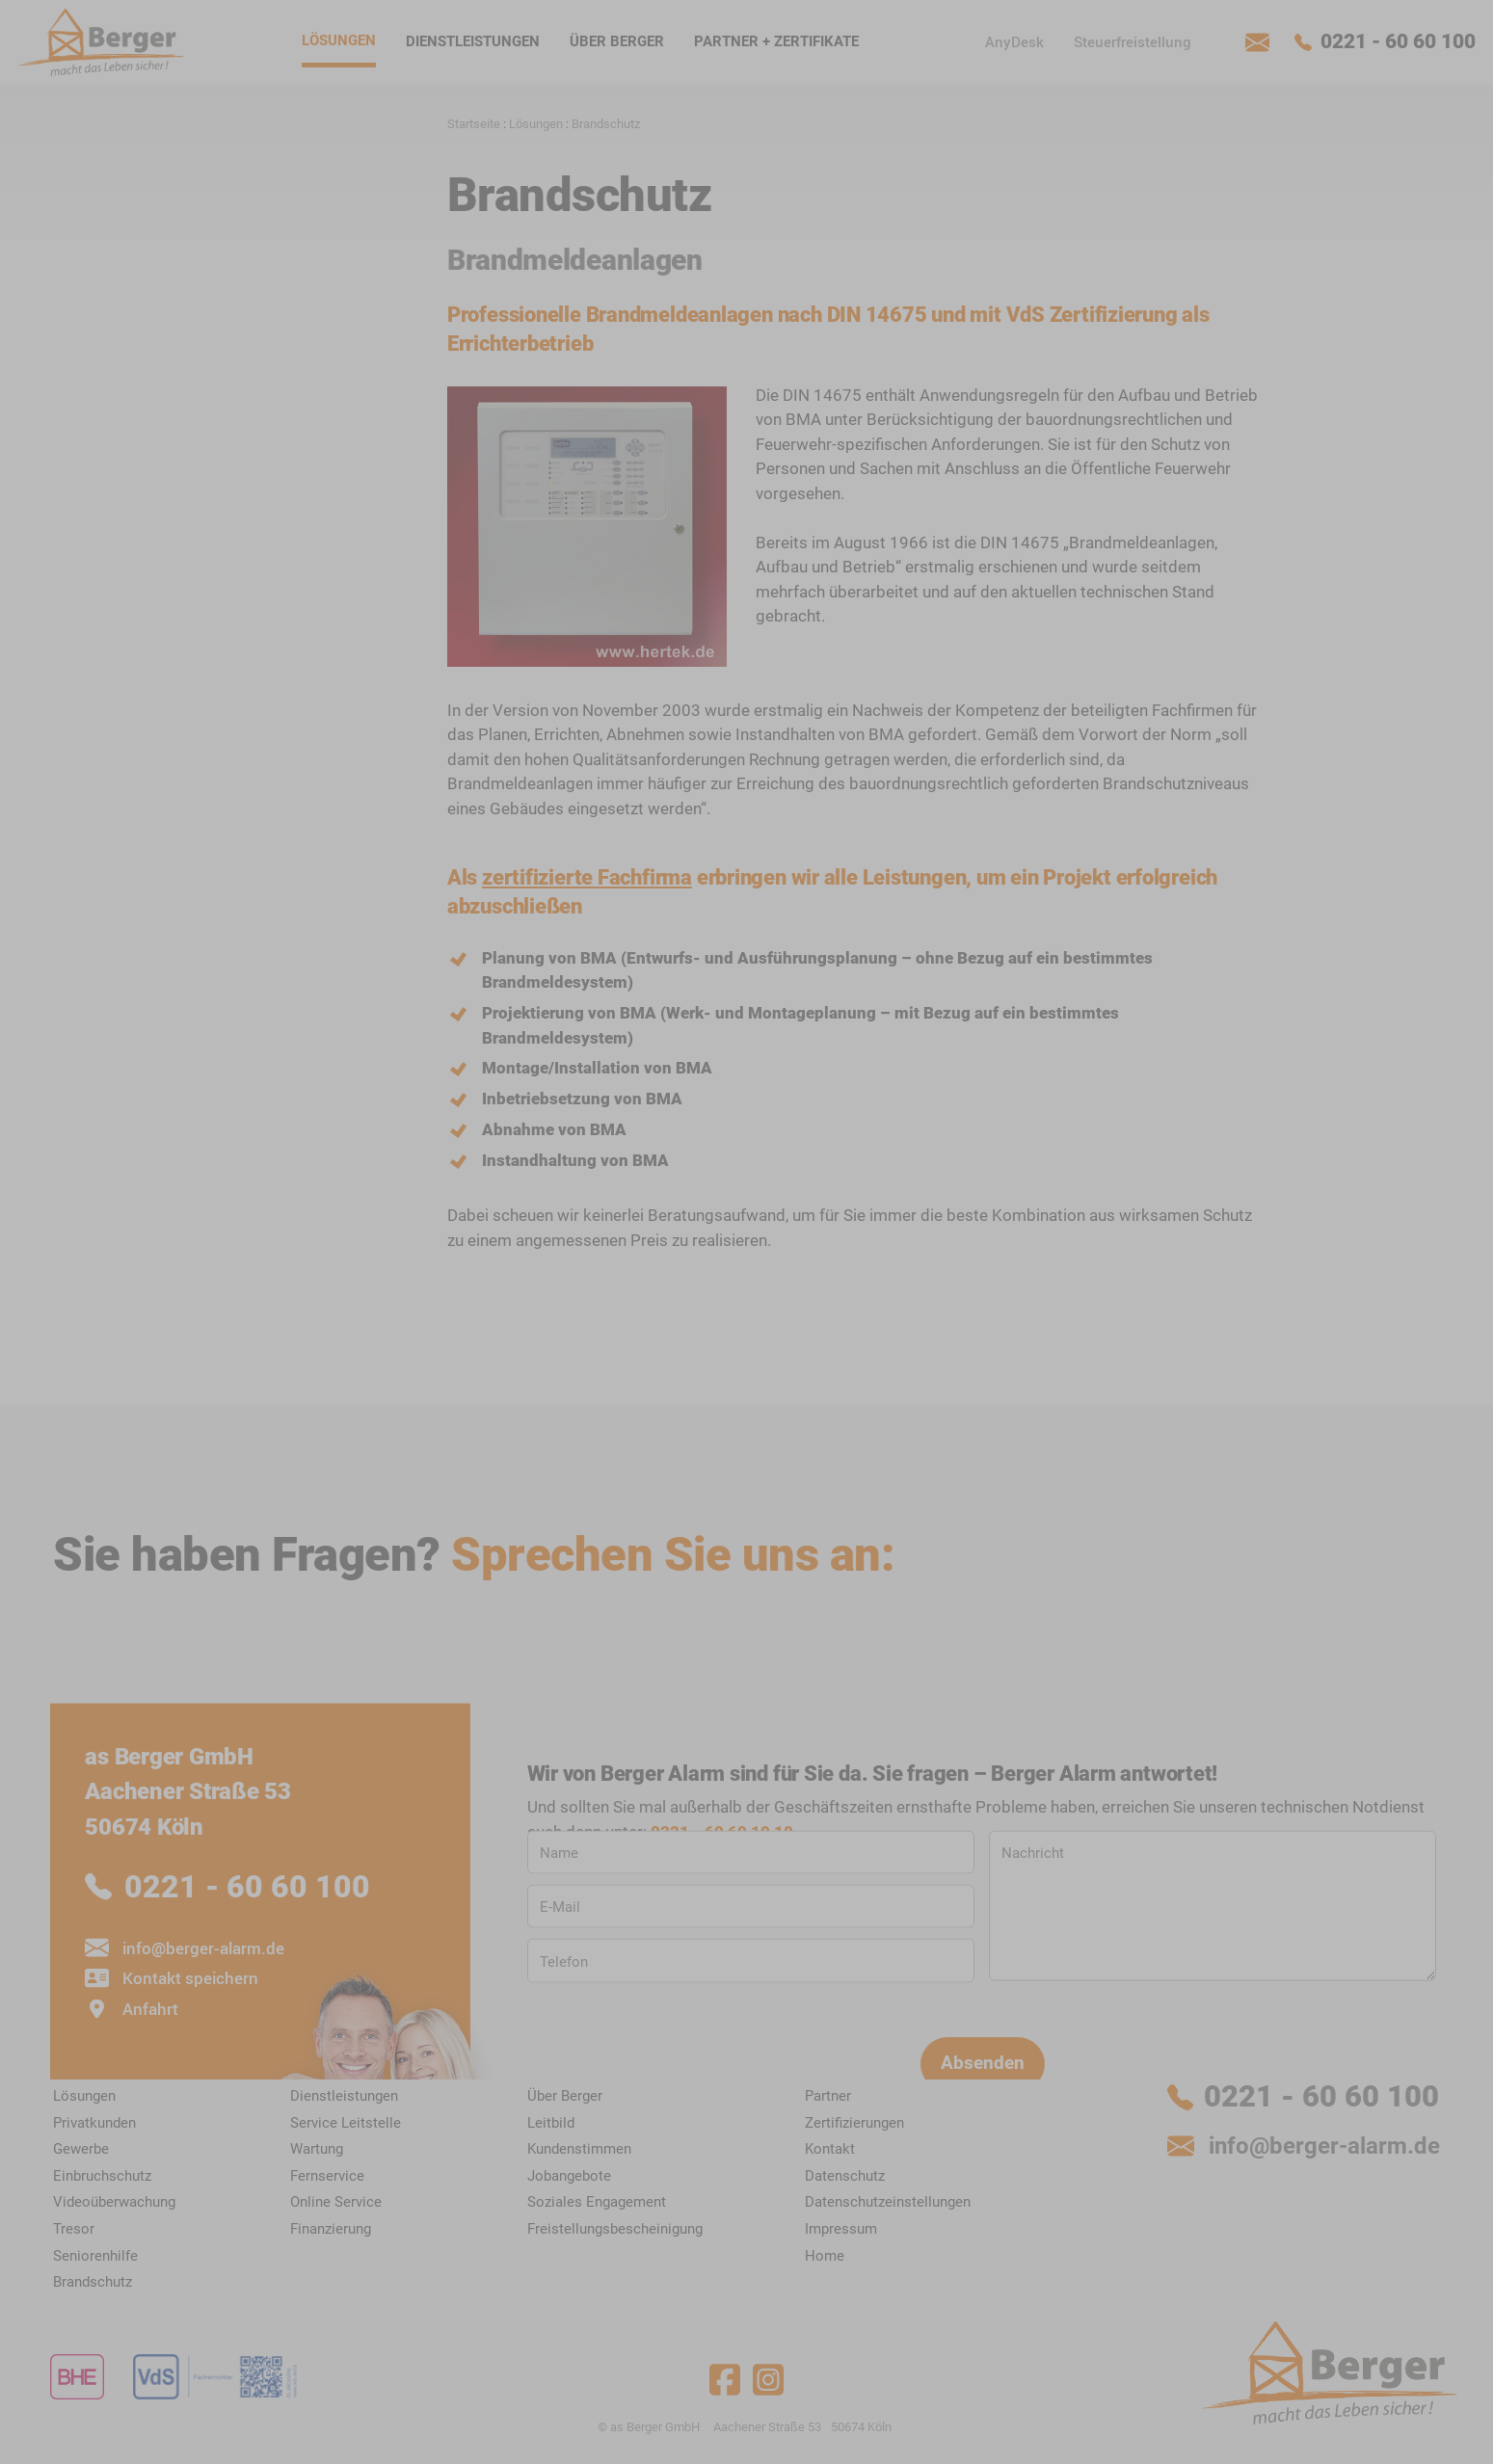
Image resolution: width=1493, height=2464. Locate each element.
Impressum (1359, 1326)
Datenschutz (1277, 1326)
